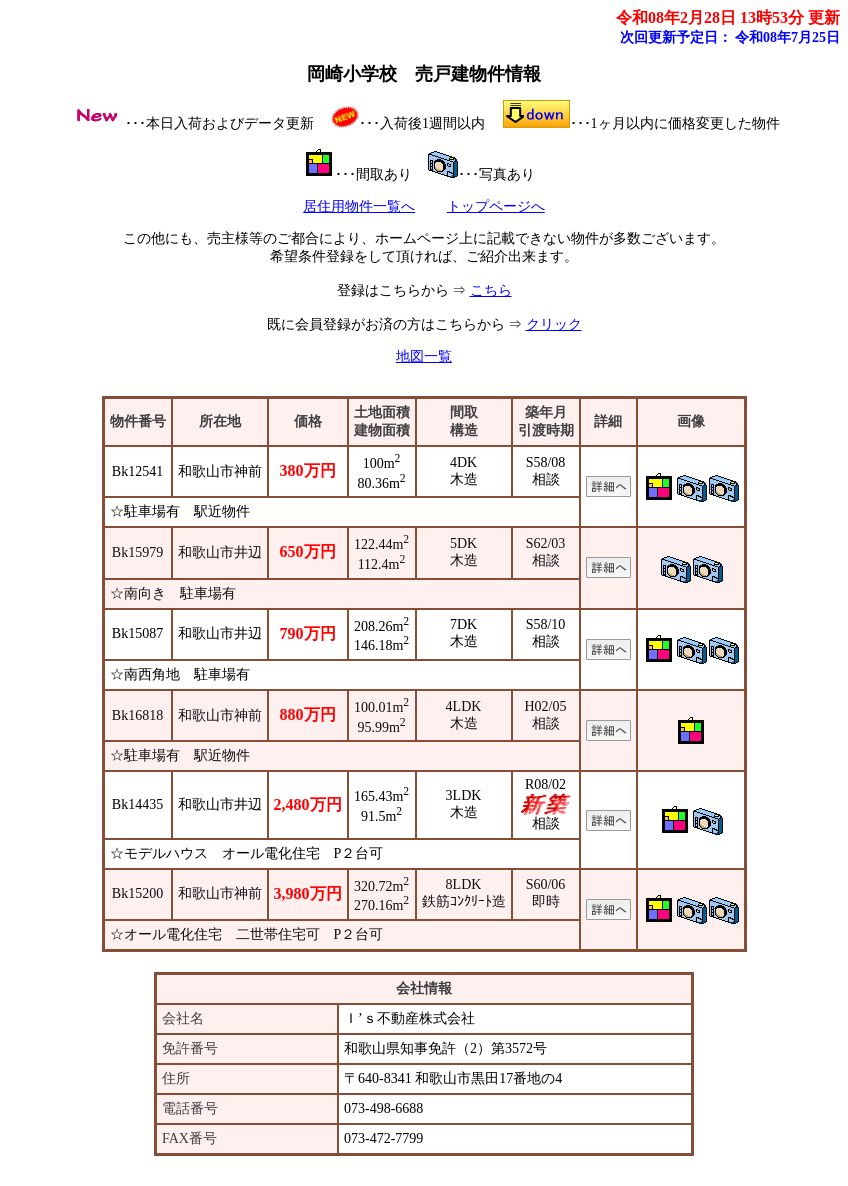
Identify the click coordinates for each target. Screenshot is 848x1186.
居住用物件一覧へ (359, 206)
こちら (491, 290)
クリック (554, 324)
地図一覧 (424, 356)
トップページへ (496, 206)
